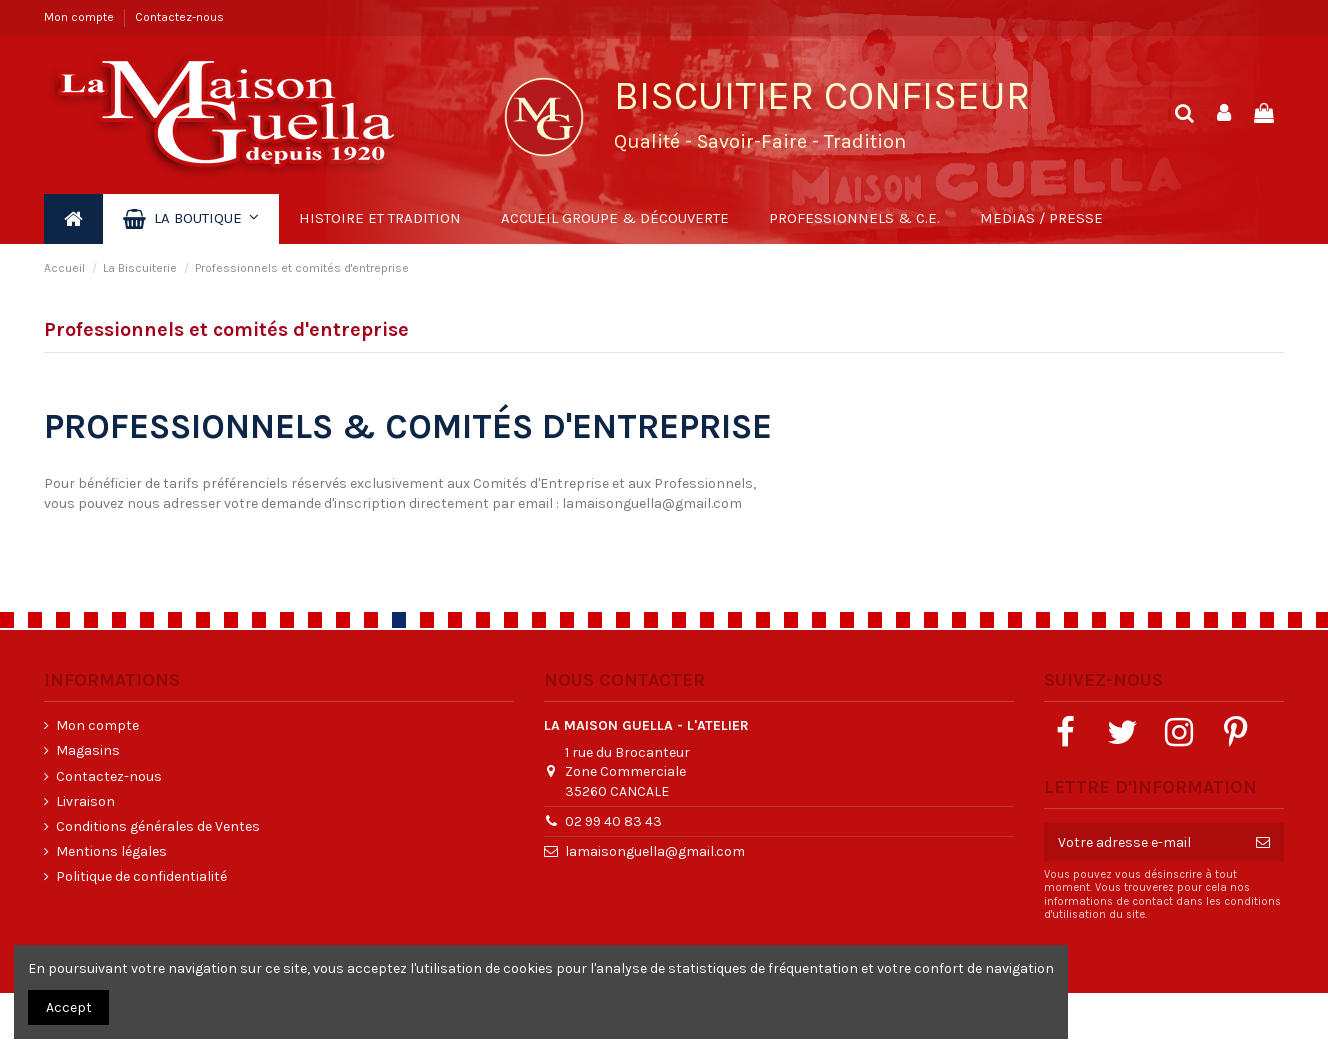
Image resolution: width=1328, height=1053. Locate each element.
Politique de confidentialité (141, 876)
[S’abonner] (1263, 842)
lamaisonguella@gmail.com (652, 503)
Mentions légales (111, 851)
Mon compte (80, 17)
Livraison (85, 801)
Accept (69, 1007)
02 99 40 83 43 (613, 821)
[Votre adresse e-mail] (1143, 842)
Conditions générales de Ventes (158, 826)
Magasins (88, 750)
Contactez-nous (179, 17)
